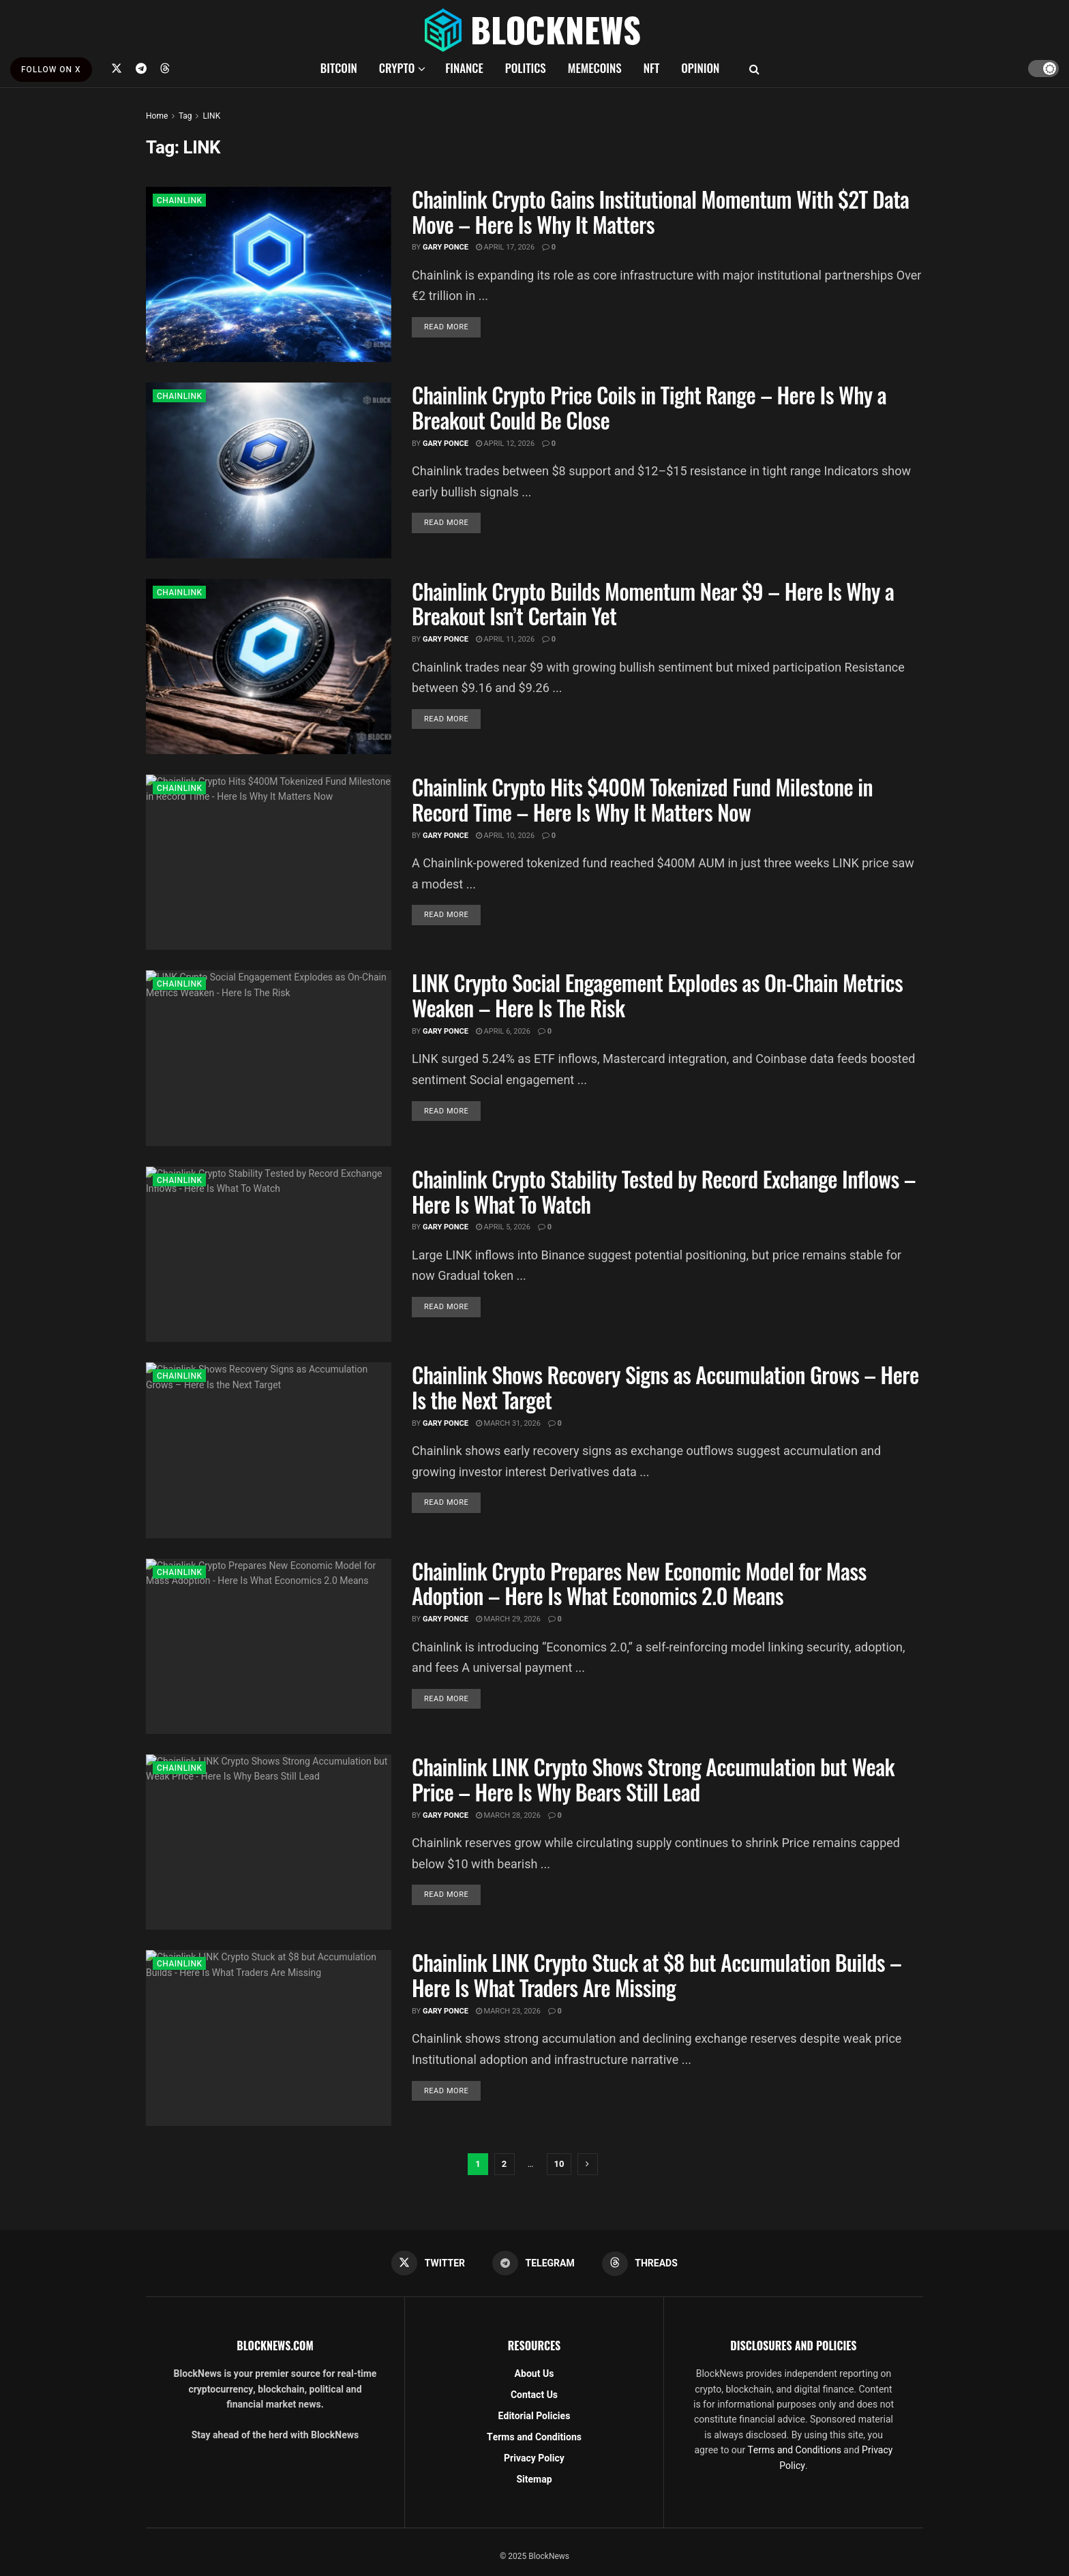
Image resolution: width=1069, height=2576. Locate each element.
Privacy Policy (534, 2458)
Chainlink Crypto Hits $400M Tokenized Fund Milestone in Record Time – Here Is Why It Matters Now (642, 799)
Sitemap (534, 2479)
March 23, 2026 (508, 2011)
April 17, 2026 (505, 247)
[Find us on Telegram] (141, 68)
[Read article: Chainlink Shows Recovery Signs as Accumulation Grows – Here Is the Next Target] (268, 1450)
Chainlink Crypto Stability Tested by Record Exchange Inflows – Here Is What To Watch (664, 1191)
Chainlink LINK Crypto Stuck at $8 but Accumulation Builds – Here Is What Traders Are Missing (656, 1974)
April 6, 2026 (503, 1031)
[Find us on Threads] (165, 68)
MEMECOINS (595, 67)
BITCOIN (338, 67)
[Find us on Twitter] (116, 68)
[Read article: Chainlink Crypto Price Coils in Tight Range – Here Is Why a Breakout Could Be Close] (268, 470)
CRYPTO (397, 67)
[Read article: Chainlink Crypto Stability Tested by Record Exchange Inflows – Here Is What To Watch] (268, 1254)
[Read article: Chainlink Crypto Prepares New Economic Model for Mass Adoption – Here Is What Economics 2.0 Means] (268, 1646)
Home (157, 116)
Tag (185, 116)
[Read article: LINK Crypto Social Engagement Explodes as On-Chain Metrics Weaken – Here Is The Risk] (268, 1057)
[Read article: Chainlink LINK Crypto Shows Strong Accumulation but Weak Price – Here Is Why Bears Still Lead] (268, 1842)
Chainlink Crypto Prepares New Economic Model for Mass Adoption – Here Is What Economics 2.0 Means (639, 1583)
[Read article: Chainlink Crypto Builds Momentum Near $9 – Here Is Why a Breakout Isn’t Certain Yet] (268, 666)
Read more (452, 326)
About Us (534, 2374)
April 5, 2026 (503, 1227)
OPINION (700, 67)
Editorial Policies (534, 2416)
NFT (652, 67)
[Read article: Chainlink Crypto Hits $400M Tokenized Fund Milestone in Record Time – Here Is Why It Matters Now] (268, 862)
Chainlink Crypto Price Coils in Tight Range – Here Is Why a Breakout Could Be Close (649, 407)
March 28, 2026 (508, 1815)
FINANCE (464, 67)
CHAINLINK (179, 200)
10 (559, 2163)
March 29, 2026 (508, 1619)
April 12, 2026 (505, 443)
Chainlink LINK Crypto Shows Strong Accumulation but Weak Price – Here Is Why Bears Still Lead (653, 1779)
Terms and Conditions (534, 2437)
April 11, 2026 (505, 639)
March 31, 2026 (508, 1423)
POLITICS (525, 67)
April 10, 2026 (505, 835)
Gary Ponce (445, 247)
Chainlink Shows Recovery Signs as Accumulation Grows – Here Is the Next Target (665, 1387)
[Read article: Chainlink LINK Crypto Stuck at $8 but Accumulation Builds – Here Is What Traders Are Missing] (268, 2037)
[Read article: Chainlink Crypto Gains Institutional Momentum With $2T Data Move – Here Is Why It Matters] (268, 274)
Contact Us (534, 2395)
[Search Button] (754, 68)
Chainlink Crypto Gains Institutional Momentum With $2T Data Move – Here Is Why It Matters (660, 211)
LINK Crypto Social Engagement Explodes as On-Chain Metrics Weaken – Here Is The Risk (657, 994)
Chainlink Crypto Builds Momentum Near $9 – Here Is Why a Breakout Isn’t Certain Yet (653, 603)
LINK (211, 116)
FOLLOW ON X (51, 69)
